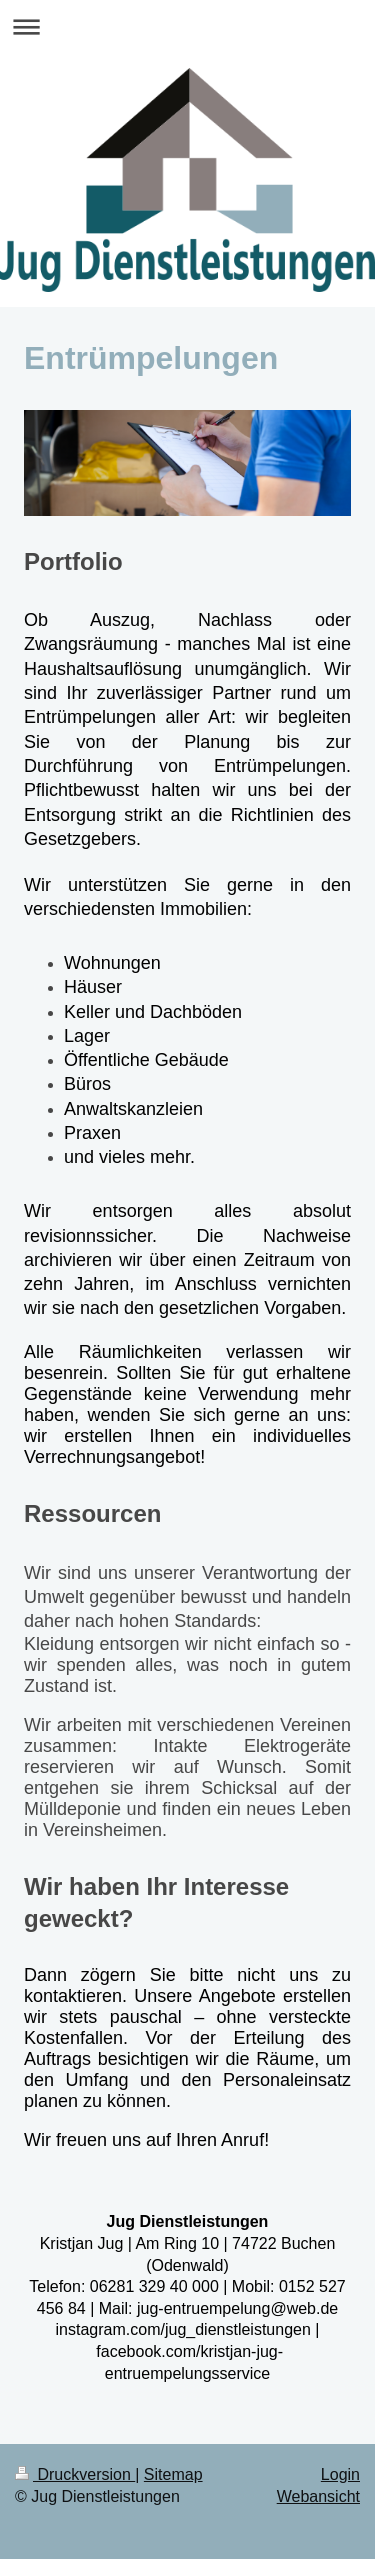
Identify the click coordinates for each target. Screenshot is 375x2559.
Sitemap (173, 2474)
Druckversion (75, 2474)
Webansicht (318, 2496)
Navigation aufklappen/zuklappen (187, 26)
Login (340, 2474)
